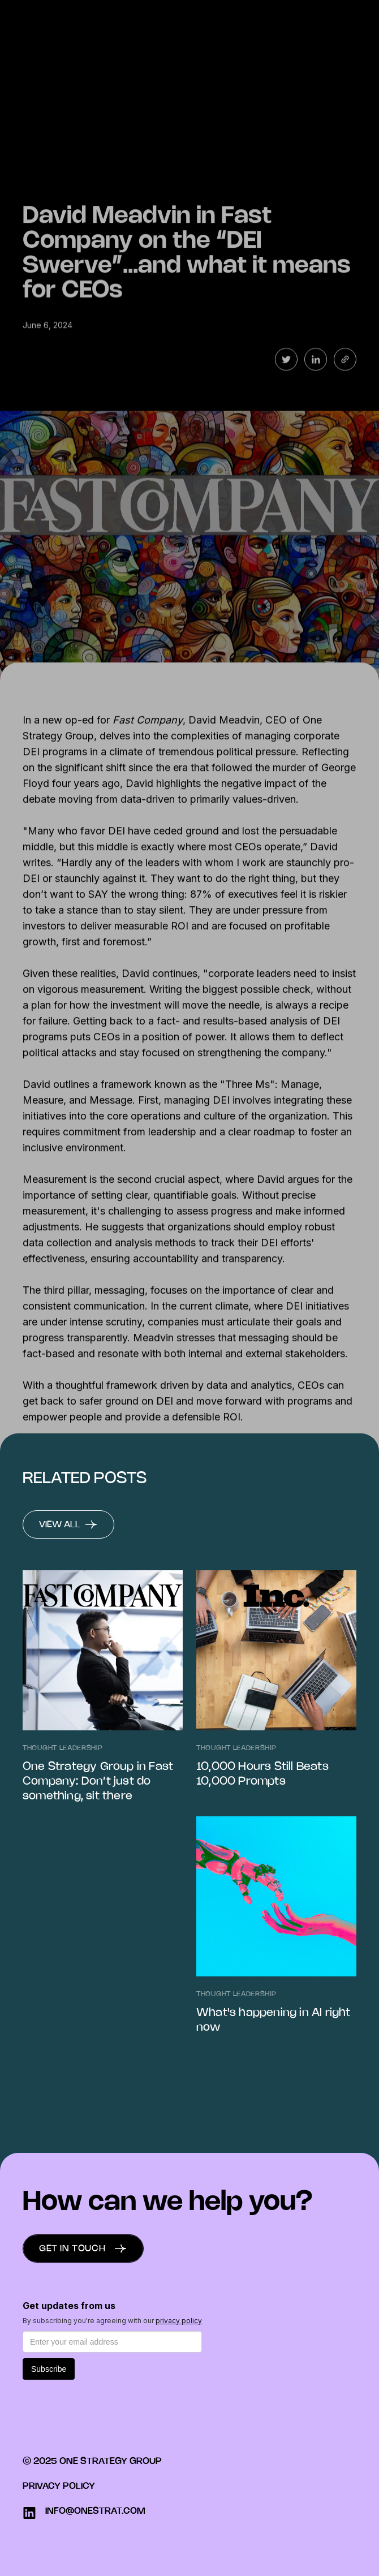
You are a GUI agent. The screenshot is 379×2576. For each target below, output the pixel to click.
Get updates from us (69, 2305)
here (126, 1431)
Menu (342, 20)
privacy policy (179, 2320)
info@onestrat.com (95, 2511)
